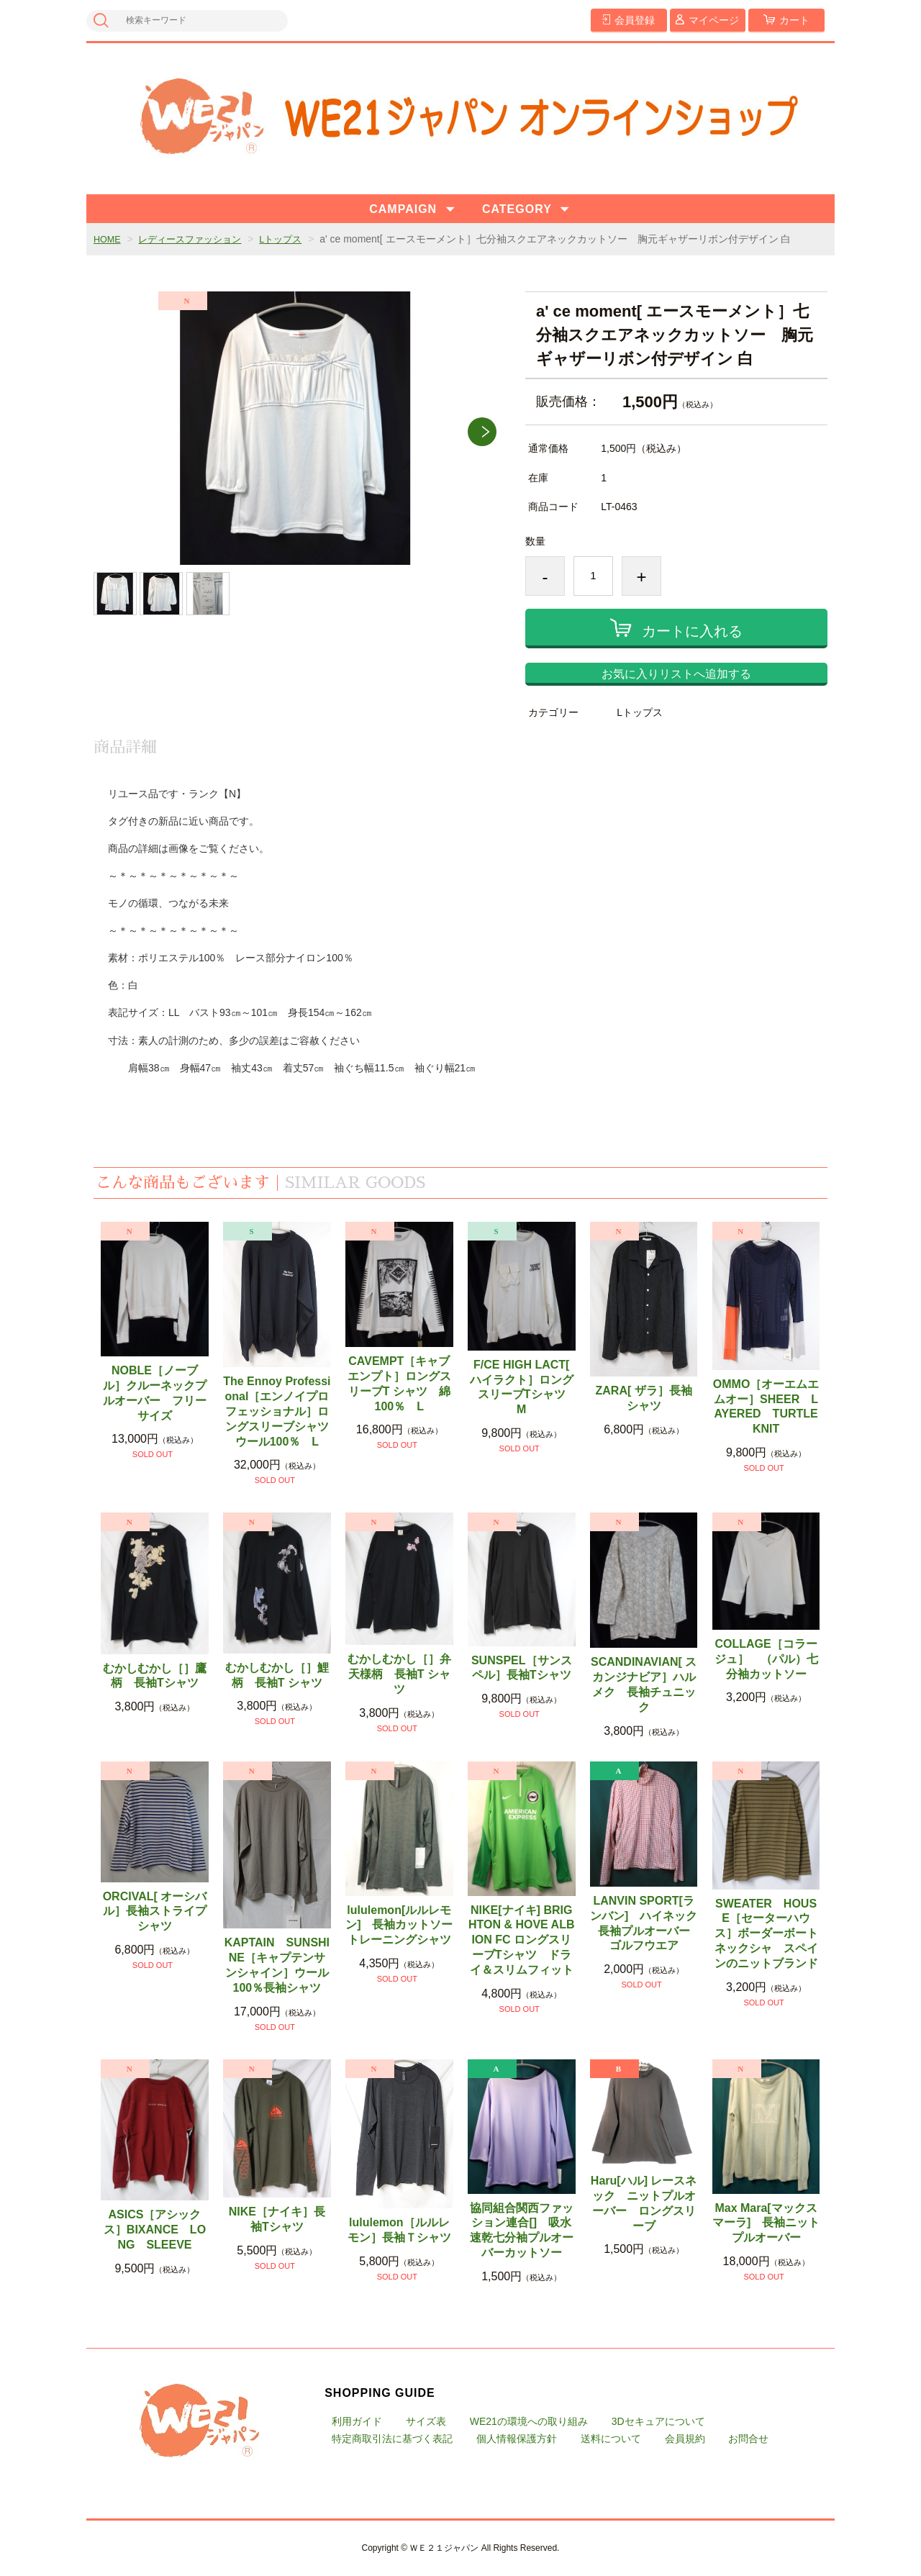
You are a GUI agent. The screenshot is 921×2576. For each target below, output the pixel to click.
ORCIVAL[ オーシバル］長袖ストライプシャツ (155, 1911)
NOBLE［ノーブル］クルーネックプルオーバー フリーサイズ (155, 1392)
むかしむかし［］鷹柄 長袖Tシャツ (155, 1676)
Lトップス (294, 239)
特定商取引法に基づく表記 (392, 2439)
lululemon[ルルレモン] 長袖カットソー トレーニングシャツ (399, 1925)
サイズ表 (426, 2421)
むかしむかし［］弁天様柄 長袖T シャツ (399, 1674)
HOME (109, 239)
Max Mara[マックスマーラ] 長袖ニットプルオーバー (766, 2223)
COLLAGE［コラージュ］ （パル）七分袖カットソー (766, 1659)
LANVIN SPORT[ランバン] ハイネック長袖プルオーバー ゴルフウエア (643, 1923)
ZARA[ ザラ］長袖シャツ (644, 1398)
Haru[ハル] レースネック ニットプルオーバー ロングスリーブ (644, 2202)
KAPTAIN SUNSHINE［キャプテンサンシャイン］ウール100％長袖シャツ (277, 1964)
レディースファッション (197, 239)
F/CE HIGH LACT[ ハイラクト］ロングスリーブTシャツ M (523, 1387)
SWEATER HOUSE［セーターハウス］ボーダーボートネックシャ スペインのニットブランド (766, 1933)
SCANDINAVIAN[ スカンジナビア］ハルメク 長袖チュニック (644, 1684)
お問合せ (748, 2439)
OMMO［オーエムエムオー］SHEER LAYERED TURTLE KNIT (766, 1406)
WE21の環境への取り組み (529, 2421)
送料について (611, 2439)
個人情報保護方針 (516, 2439)
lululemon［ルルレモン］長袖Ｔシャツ (399, 2230)
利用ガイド (357, 2421)
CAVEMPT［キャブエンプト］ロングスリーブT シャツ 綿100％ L (399, 1383)
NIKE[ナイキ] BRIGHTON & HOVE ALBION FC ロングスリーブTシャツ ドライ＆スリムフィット (521, 1940)
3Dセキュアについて (658, 2421)
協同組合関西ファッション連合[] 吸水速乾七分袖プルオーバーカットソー (521, 2230)
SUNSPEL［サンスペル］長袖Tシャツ (521, 1668)
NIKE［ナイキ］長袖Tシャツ (277, 2219)
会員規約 (685, 2439)
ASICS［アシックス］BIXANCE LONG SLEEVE (155, 2229)
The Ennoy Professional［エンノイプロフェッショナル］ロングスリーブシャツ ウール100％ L (276, 1411)
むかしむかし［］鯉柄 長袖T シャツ (277, 1675)
